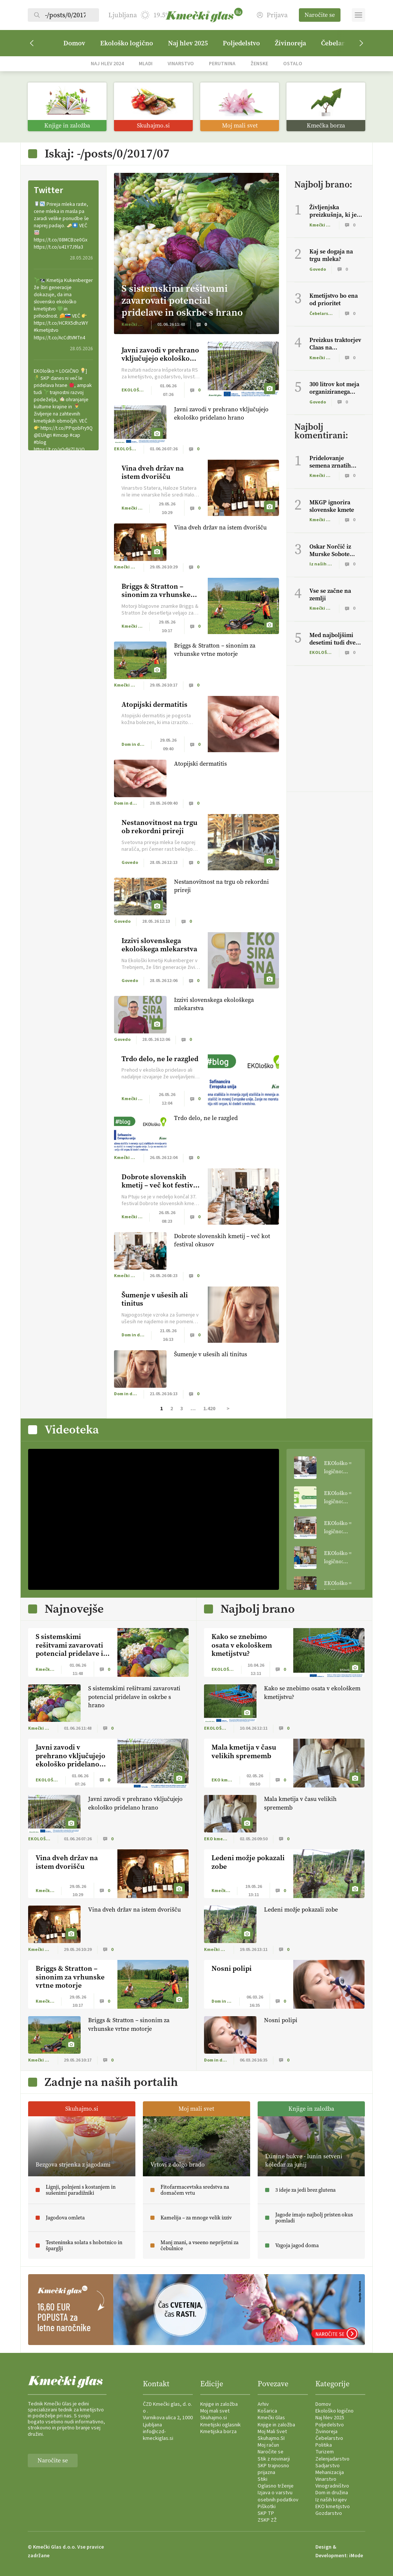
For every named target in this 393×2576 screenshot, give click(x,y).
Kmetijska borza (218, 2431)
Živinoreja (290, 43)
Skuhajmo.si (213, 2418)
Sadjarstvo (327, 2466)
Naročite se (319, 15)
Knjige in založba (219, 2404)
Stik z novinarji (274, 2459)
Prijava (272, 15)
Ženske (259, 63)
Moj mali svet (215, 2411)
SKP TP (266, 2513)
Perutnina (222, 63)
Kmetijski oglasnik (220, 2425)
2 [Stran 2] (171, 1408)
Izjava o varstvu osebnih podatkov (278, 2496)
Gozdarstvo (328, 2513)
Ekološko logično (126, 43)
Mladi (146, 63)
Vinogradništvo (332, 2486)
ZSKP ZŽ (267, 2520)
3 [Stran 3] (181, 1408)
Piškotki (267, 2506)
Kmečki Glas (271, 2418)
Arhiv (263, 2404)
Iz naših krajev (331, 2500)
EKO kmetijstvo (332, 2506)
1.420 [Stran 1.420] (209, 1408)
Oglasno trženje (276, 2486)
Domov (74, 43)
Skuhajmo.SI (271, 2438)
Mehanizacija (329, 2472)
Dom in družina (331, 2493)
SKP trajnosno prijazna (273, 2469)
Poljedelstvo (241, 43)
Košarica (267, 2411)
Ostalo (292, 63)
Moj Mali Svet (272, 2431)
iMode (356, 2556)
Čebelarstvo (329, 2438)
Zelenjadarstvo (332, 2459)
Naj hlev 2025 (188, 43)
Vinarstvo (181, 63)
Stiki (262, 2479)
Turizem (324, 2452)
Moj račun (268, 2445)
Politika (323, 2445)
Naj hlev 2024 (107, 63)
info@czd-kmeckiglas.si (158, 2435)
